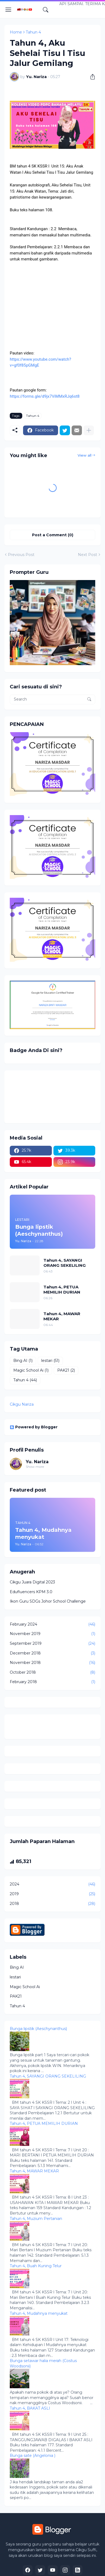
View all (84, 455)
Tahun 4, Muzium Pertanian (36, 2218)
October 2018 (52, 1672)
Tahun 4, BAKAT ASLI (30, 2408)
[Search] (45, 9)
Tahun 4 (33, 32)
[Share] (90, 76)
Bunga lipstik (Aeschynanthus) (38, 2028)
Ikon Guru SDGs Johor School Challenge (48, 1601)
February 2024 (52, 1624)
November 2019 (52, 1634)
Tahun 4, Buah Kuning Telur (36, 2265)
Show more (35, 1467)
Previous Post (21, 554)
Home (16, 32)
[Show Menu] (8, 9)
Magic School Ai (31, 1370)
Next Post (87, 554)
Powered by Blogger (34, 1427)
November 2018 (52, 1663)
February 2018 (52, 1682)
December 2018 (52, 1653)
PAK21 (66, 1370)
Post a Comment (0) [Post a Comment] (52, 534)
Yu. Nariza (37, 1461)
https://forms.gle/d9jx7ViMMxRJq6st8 (44, 396)
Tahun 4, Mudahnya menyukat (39, 2313)
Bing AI (23, 1361)
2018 (52, 1904)
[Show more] (89, 430)
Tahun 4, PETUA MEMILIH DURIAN (61, 1289)
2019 (52, 1894)
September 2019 (52, 1643)
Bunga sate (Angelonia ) (32, 2455)
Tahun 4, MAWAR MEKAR (61, 1316)
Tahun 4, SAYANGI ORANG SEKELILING (64, 1263)
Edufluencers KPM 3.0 (31, 1591)
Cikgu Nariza (22, 1404)
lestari (50, 1361)
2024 (52, 1884)
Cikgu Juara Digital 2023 (32, 1582)
